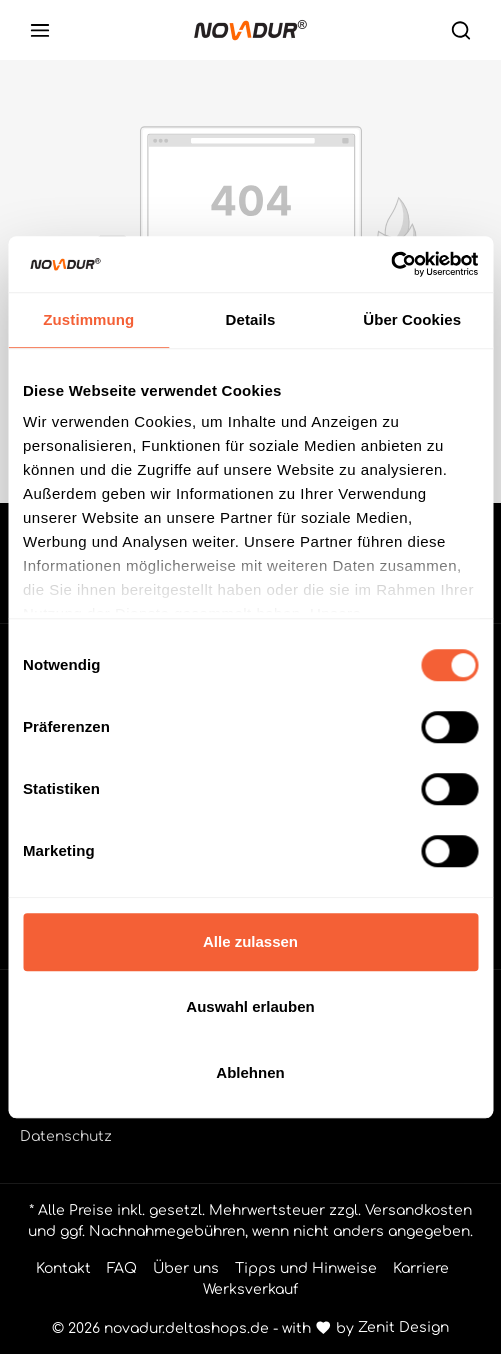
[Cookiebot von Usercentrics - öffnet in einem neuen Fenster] (390, 264)
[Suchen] (461, 30)
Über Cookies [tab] (412, 319)
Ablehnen (250, 1072)
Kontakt (63, 1268)
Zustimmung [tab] (88, 319)
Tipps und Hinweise (306, 1268)
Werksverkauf (250, 1289)
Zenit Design (403, 1327)
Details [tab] (251, 319)
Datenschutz (66, 1136)
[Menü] (40, 30)
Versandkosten (418, 1210)
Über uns (186, 1268)
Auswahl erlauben (250, 1006)
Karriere (421, 1268)
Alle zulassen (250, 941)
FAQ (122, 1268)
